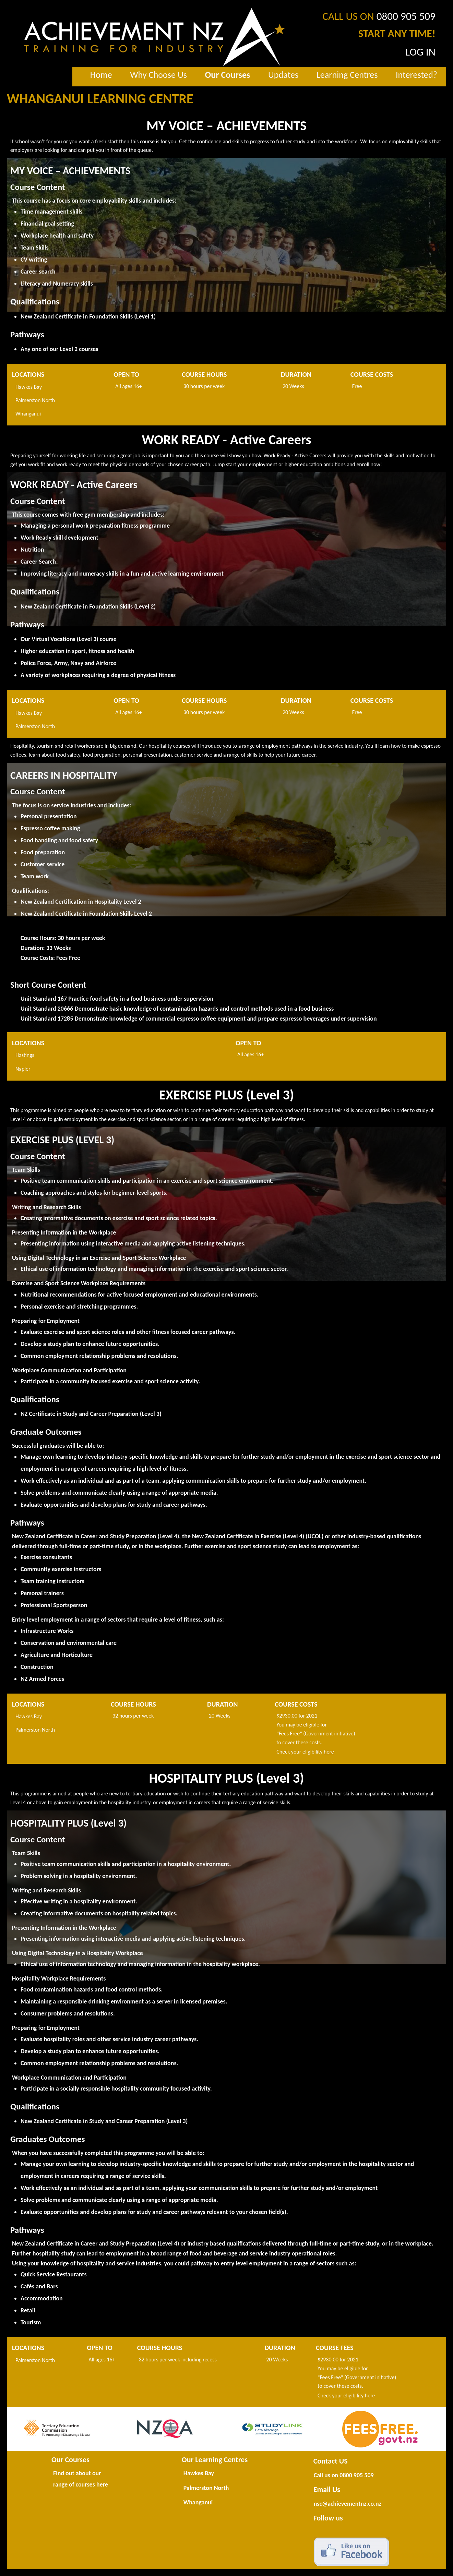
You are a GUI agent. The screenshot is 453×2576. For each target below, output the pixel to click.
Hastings (24, 1055)
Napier (23, 1069)
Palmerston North (35, 400)
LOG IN (420, 51)
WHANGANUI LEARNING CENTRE (100, 98)
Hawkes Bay (28, 387)
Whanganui (28, 413)
